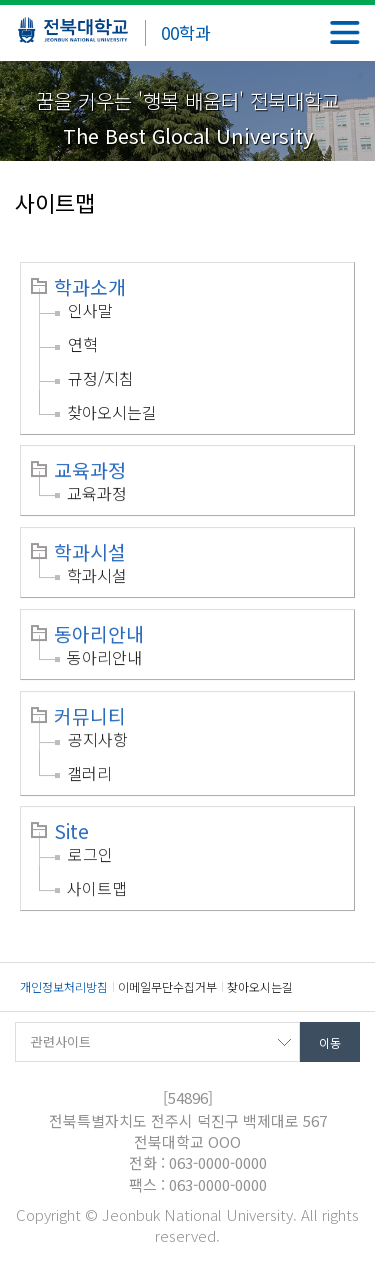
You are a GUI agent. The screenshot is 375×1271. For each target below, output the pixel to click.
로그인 (90, 854)
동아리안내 (99, 634)
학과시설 (90, 552)
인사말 (90, 310)
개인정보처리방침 (64, 986)
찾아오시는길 (112, 412)
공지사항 (98, 739)
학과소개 (90, 287)
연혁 (83, 344)
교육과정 (90, 470)
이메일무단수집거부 (167, 986)
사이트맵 (97, 888)
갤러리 (89, 773)
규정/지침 (101, 378)
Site (71, 831)
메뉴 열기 (345, 32)
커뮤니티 (90, 716)
